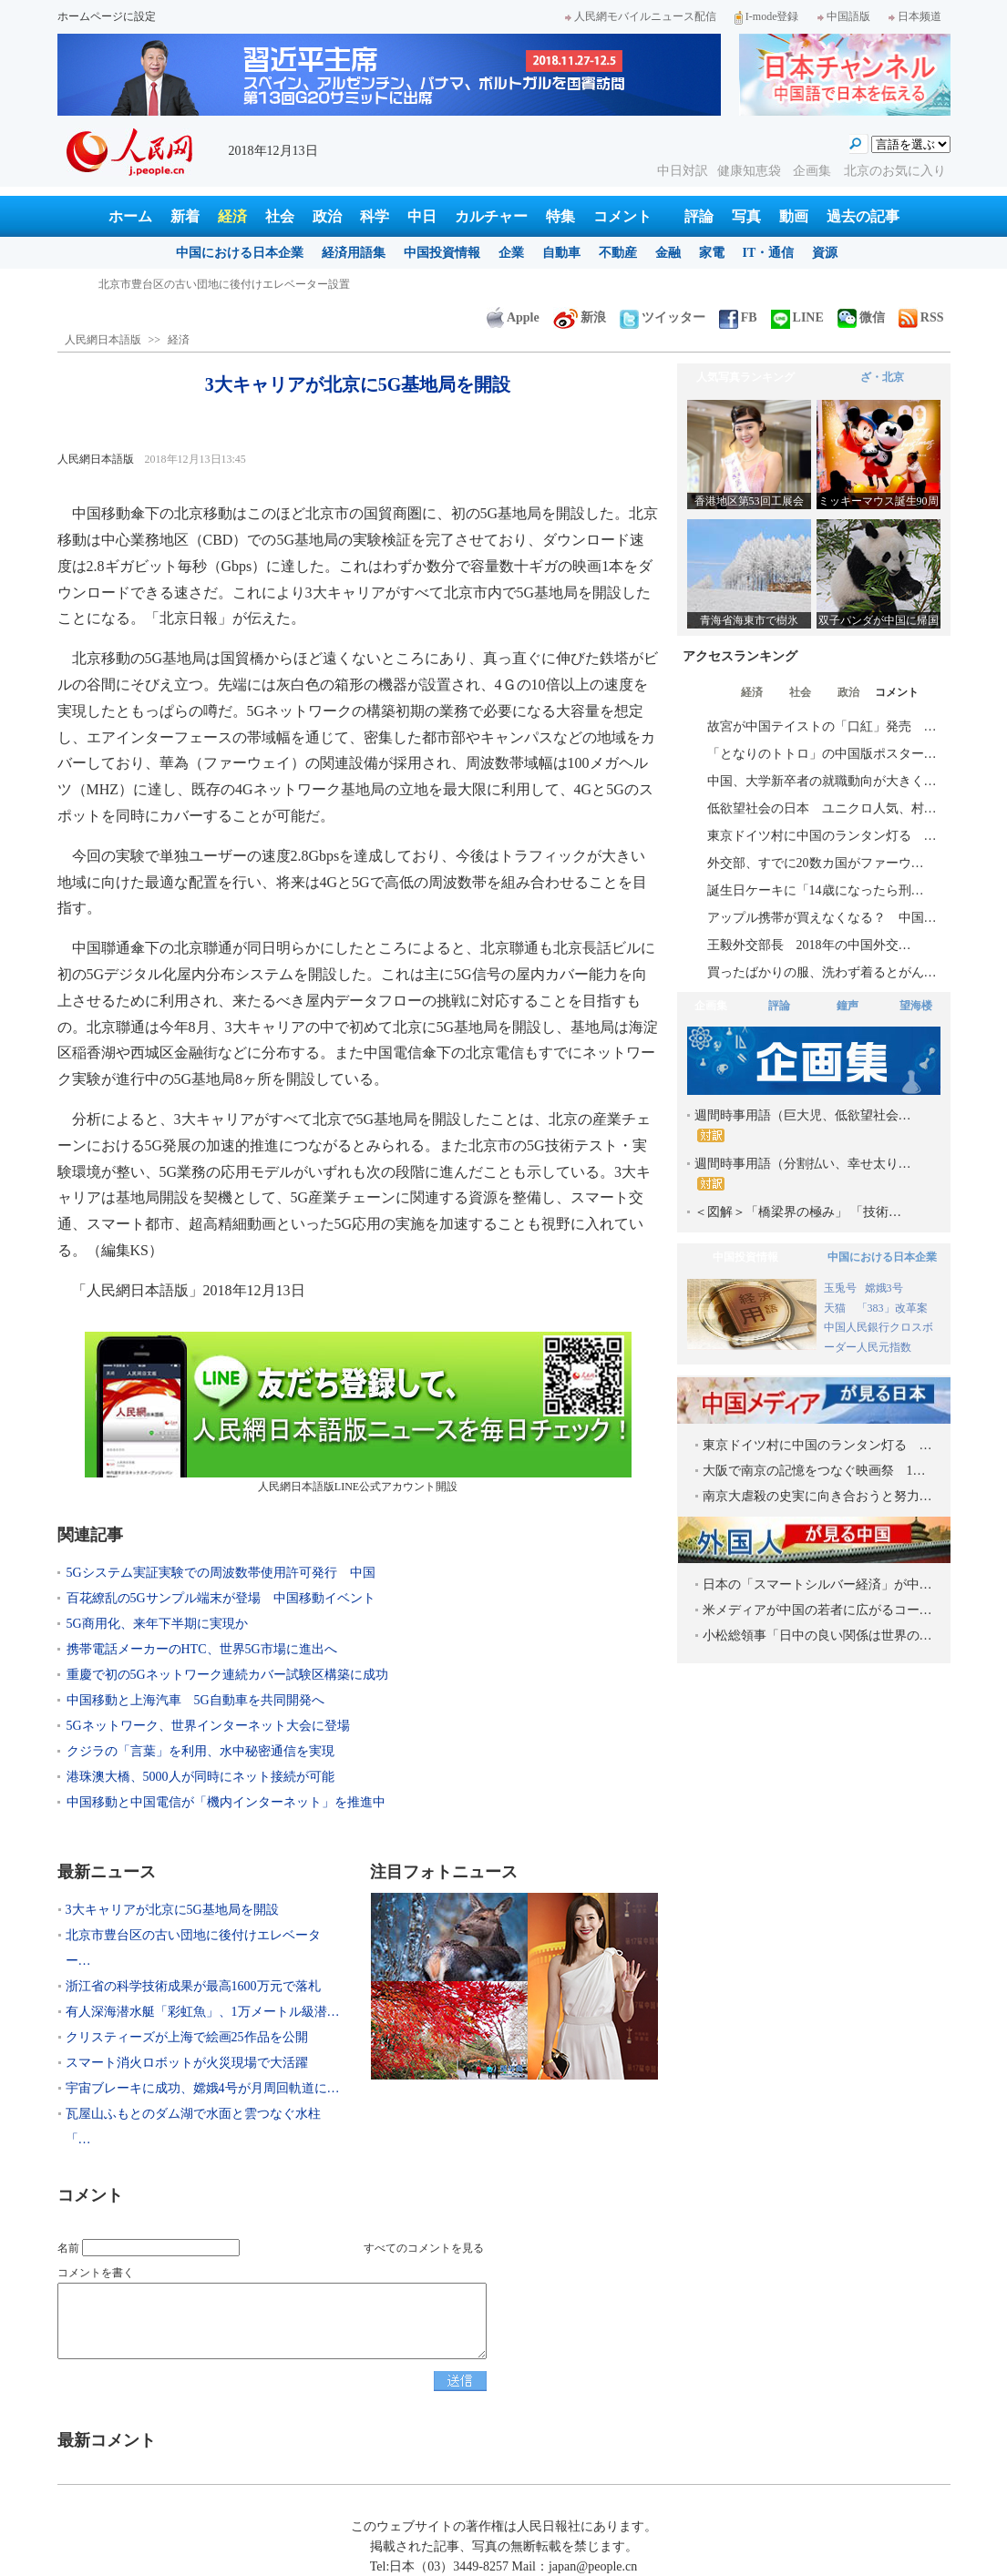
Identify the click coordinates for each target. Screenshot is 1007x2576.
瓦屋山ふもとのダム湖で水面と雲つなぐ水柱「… (193, 2126)
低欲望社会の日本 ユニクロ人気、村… (822, 808)
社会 (279, 216)
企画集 (814, 171)
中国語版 (843, 16)
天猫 (836, 1308)
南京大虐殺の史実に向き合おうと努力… (817, 1496)
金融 (668, 253)
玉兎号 (840, 1288)
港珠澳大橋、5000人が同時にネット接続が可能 (200, 1777)
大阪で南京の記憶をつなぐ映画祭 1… (814, 1470)
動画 (793, 216)
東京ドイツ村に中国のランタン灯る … (822, 836)
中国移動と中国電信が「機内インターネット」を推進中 (226, 1802)
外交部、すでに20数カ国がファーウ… (815, 863)
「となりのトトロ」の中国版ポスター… (822, 754)
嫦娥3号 (884, 1288)
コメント (622, 216)
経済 (232, 216)
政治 (327, 216)
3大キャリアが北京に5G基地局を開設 (172, 1910)
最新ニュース (106, 1872)
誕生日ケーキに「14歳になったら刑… (815, 890)
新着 (185, 216)
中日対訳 (682, 171)
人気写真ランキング (745, 377)
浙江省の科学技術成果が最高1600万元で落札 (193, 1986)
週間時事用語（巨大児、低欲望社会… (802, 1125)
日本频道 (915, 16)
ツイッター (662, 317)
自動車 (561, 253)
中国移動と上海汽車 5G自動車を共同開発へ (195, 1700)
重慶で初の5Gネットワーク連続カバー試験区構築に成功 (227, 1675)
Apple (513, 317)
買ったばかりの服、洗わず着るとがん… (822, 972)
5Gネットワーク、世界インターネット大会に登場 (208, 1726)
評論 (699, 216)
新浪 (579, 317)
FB (738, 317)
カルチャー (491, 216)
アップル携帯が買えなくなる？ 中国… (822, 918)
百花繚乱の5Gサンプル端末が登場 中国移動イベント (221, 1598)
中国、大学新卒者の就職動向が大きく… (822, 781)
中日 (422, 216)
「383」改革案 (892, 1308)
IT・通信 (769, 253)
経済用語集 (353, 253)
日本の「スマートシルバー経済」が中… (817, 1584)
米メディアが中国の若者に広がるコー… (817, 1610)
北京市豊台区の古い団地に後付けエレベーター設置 (224, 284)
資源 (824, 253)
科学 (374, 216)
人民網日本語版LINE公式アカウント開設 (358, 1412)
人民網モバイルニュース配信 (640, 16)
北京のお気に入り (895, 171)
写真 (746, 216)
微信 (861, 317)
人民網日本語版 (103, 339)
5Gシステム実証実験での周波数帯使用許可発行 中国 (221, 1572)
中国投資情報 (442, 253)
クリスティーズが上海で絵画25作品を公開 (187, 2037)
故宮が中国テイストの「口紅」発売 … (822, 726)
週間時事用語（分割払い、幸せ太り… (802, 1174)
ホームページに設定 (106, 16)
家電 (711, 253)
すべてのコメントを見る (424, 2248)
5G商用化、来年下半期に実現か (157, 1623)
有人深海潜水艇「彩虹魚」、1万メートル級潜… (203, 2012)
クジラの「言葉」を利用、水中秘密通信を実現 (200, 1751)
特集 (560, 216)
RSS (921, 317)
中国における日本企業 (239, 253)
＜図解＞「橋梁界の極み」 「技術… (798, 1212)
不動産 (618, 253)
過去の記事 (863, 216)
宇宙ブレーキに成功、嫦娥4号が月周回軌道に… (203, 2088)
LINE (797, 317)
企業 (511, 253)
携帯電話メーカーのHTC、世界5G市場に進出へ (202, 1649)
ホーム (130, 216)
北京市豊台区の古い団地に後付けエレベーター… (193, 1948)
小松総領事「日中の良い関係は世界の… (817, 1635)
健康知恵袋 (751, 171)
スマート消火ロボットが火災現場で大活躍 (187, 2063)
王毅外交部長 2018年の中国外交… (809, 945)
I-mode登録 (767, 16)
